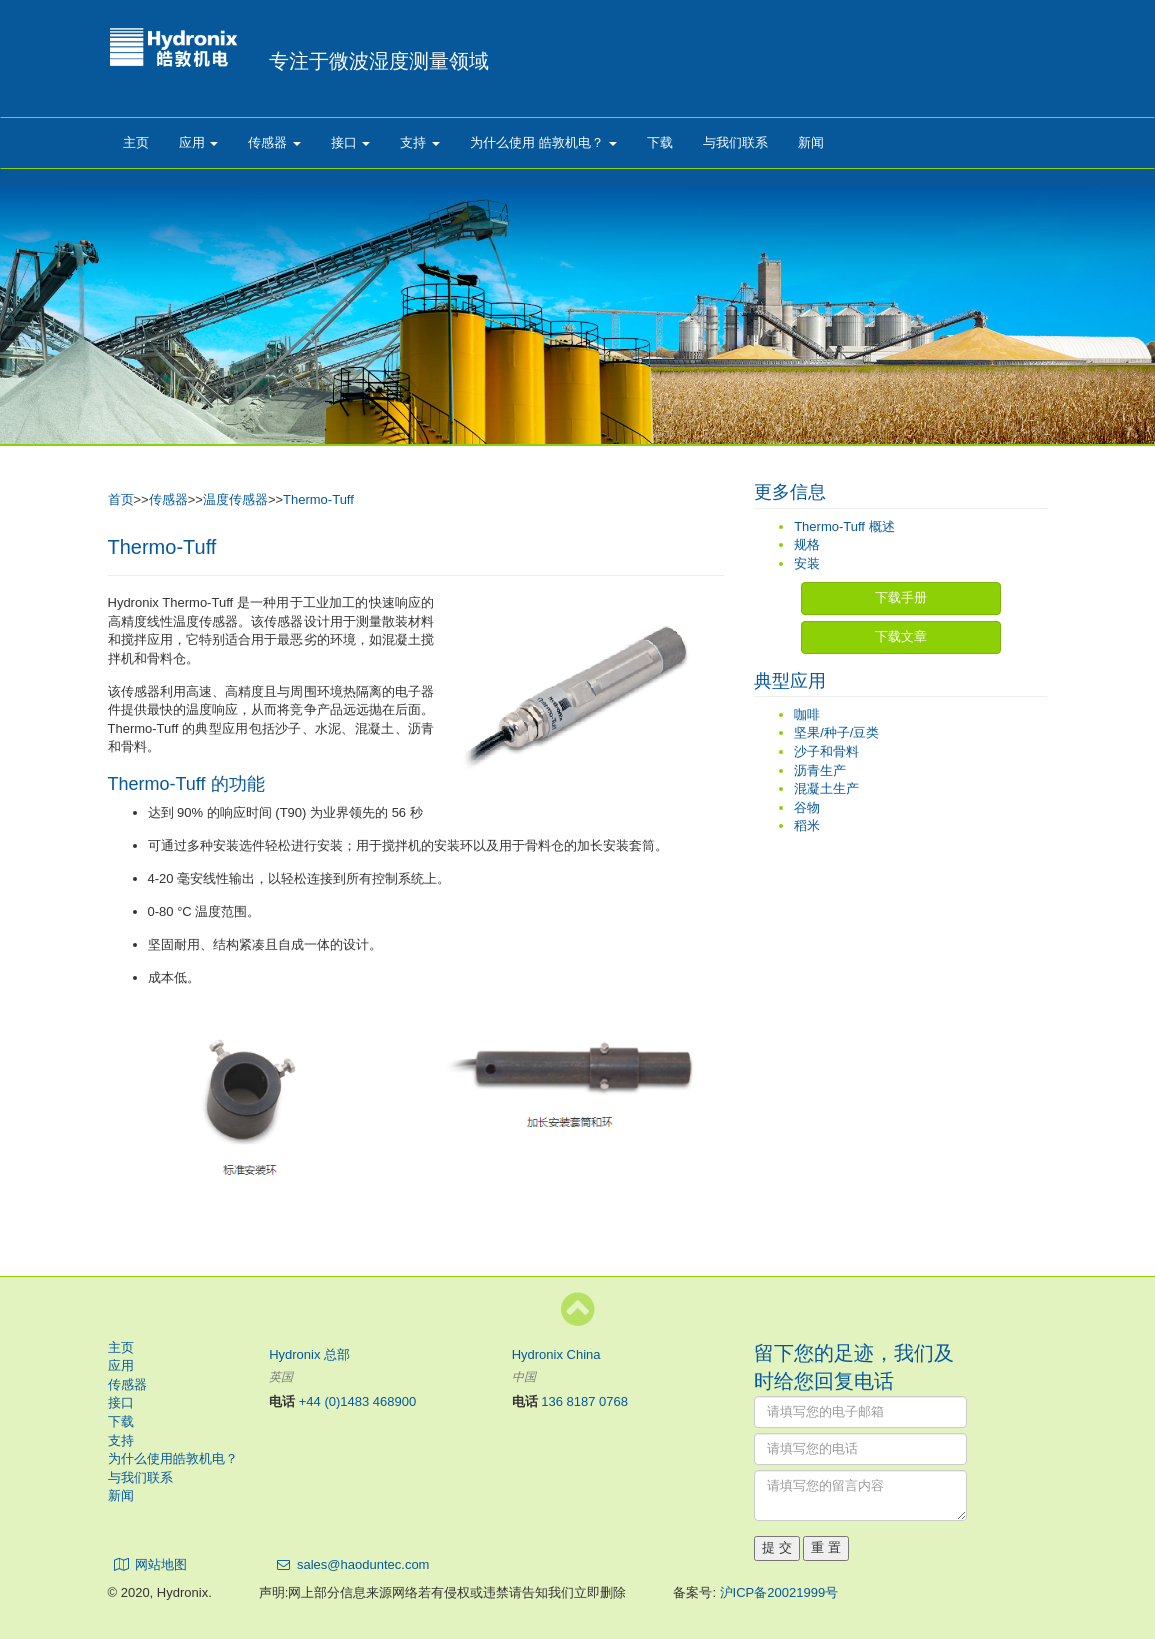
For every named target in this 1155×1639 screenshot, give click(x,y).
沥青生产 (820, 770)
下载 (660, 142)
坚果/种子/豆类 (836, 732)
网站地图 (161, 1564)
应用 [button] (199, 142)
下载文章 (901, 636)
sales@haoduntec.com (363, 1564)
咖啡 (807, 714)
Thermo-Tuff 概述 (844, 526)
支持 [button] (420, 142)
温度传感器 (235, 499)
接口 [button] (351, 142)
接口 (121, 1402)
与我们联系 (735, 142)
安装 (807, 563)
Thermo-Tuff (318, 499)
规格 (807, 544)
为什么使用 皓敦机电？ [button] (543, 142)
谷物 (807, 807)
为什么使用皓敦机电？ (173, 1458)
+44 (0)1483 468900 (357, 1401)
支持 (121, 1440)
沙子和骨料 (826, 751)
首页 (121, 499)
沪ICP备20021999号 (779, 1592)
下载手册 (901, 597)
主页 (136, 142)
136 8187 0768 (584, 1401)
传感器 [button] (274, 142)
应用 (121, 1365)
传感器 (168, 499)
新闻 (811, 142)
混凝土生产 (826, 788)
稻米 (807, 825)
